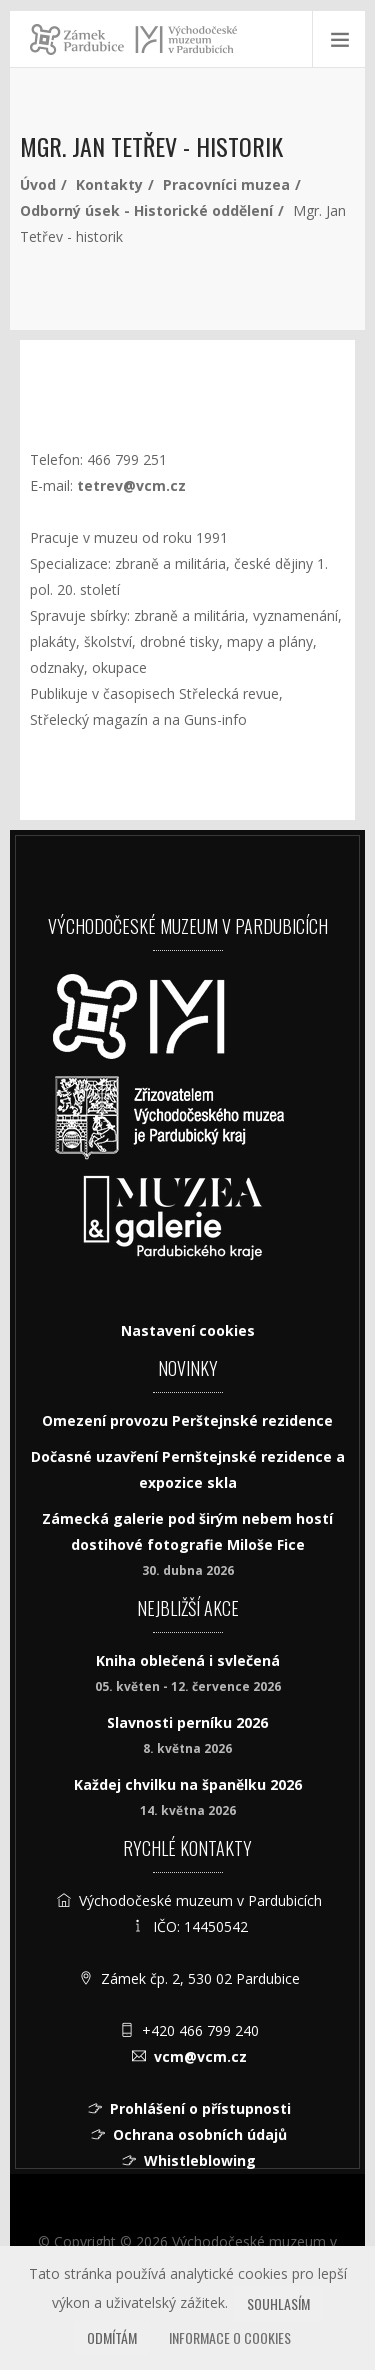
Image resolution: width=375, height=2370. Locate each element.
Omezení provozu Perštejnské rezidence (187, 1420)
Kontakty (109, 184)
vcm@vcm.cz (200, 2056)
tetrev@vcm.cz (131, 485)
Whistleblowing (200, 2160)
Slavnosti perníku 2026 (187, 1722)
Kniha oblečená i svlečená (188, 1660)
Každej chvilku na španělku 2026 (188, 1784)
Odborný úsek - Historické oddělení (146, 210)
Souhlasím (278, 2303)
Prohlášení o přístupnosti (200, 2108)
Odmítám (112, 2337)
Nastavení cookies (188, 1330)
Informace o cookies (230, 2337)
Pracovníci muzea (226, 184)
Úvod (38, 184)
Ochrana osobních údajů (200, 2134)
